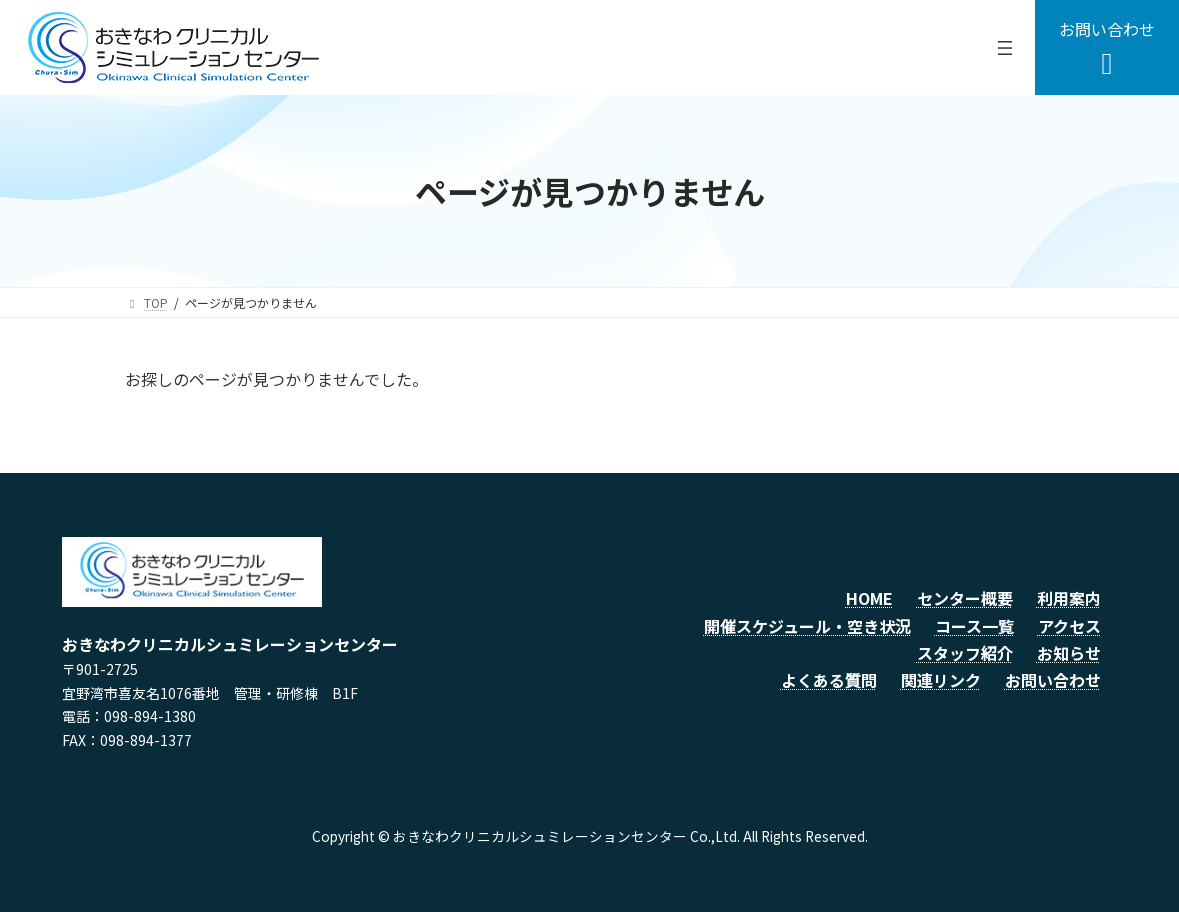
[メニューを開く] (1005, 48)
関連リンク (941, 680)
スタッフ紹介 (965, 653)
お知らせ (1069, 653)
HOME (869, 598)
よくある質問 (829, 680)
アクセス (1069, 626)
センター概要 (965, 598)
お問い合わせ (1053, 680)
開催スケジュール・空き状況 (807, 626)
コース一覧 (974, 626)
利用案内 (1069, 598)
